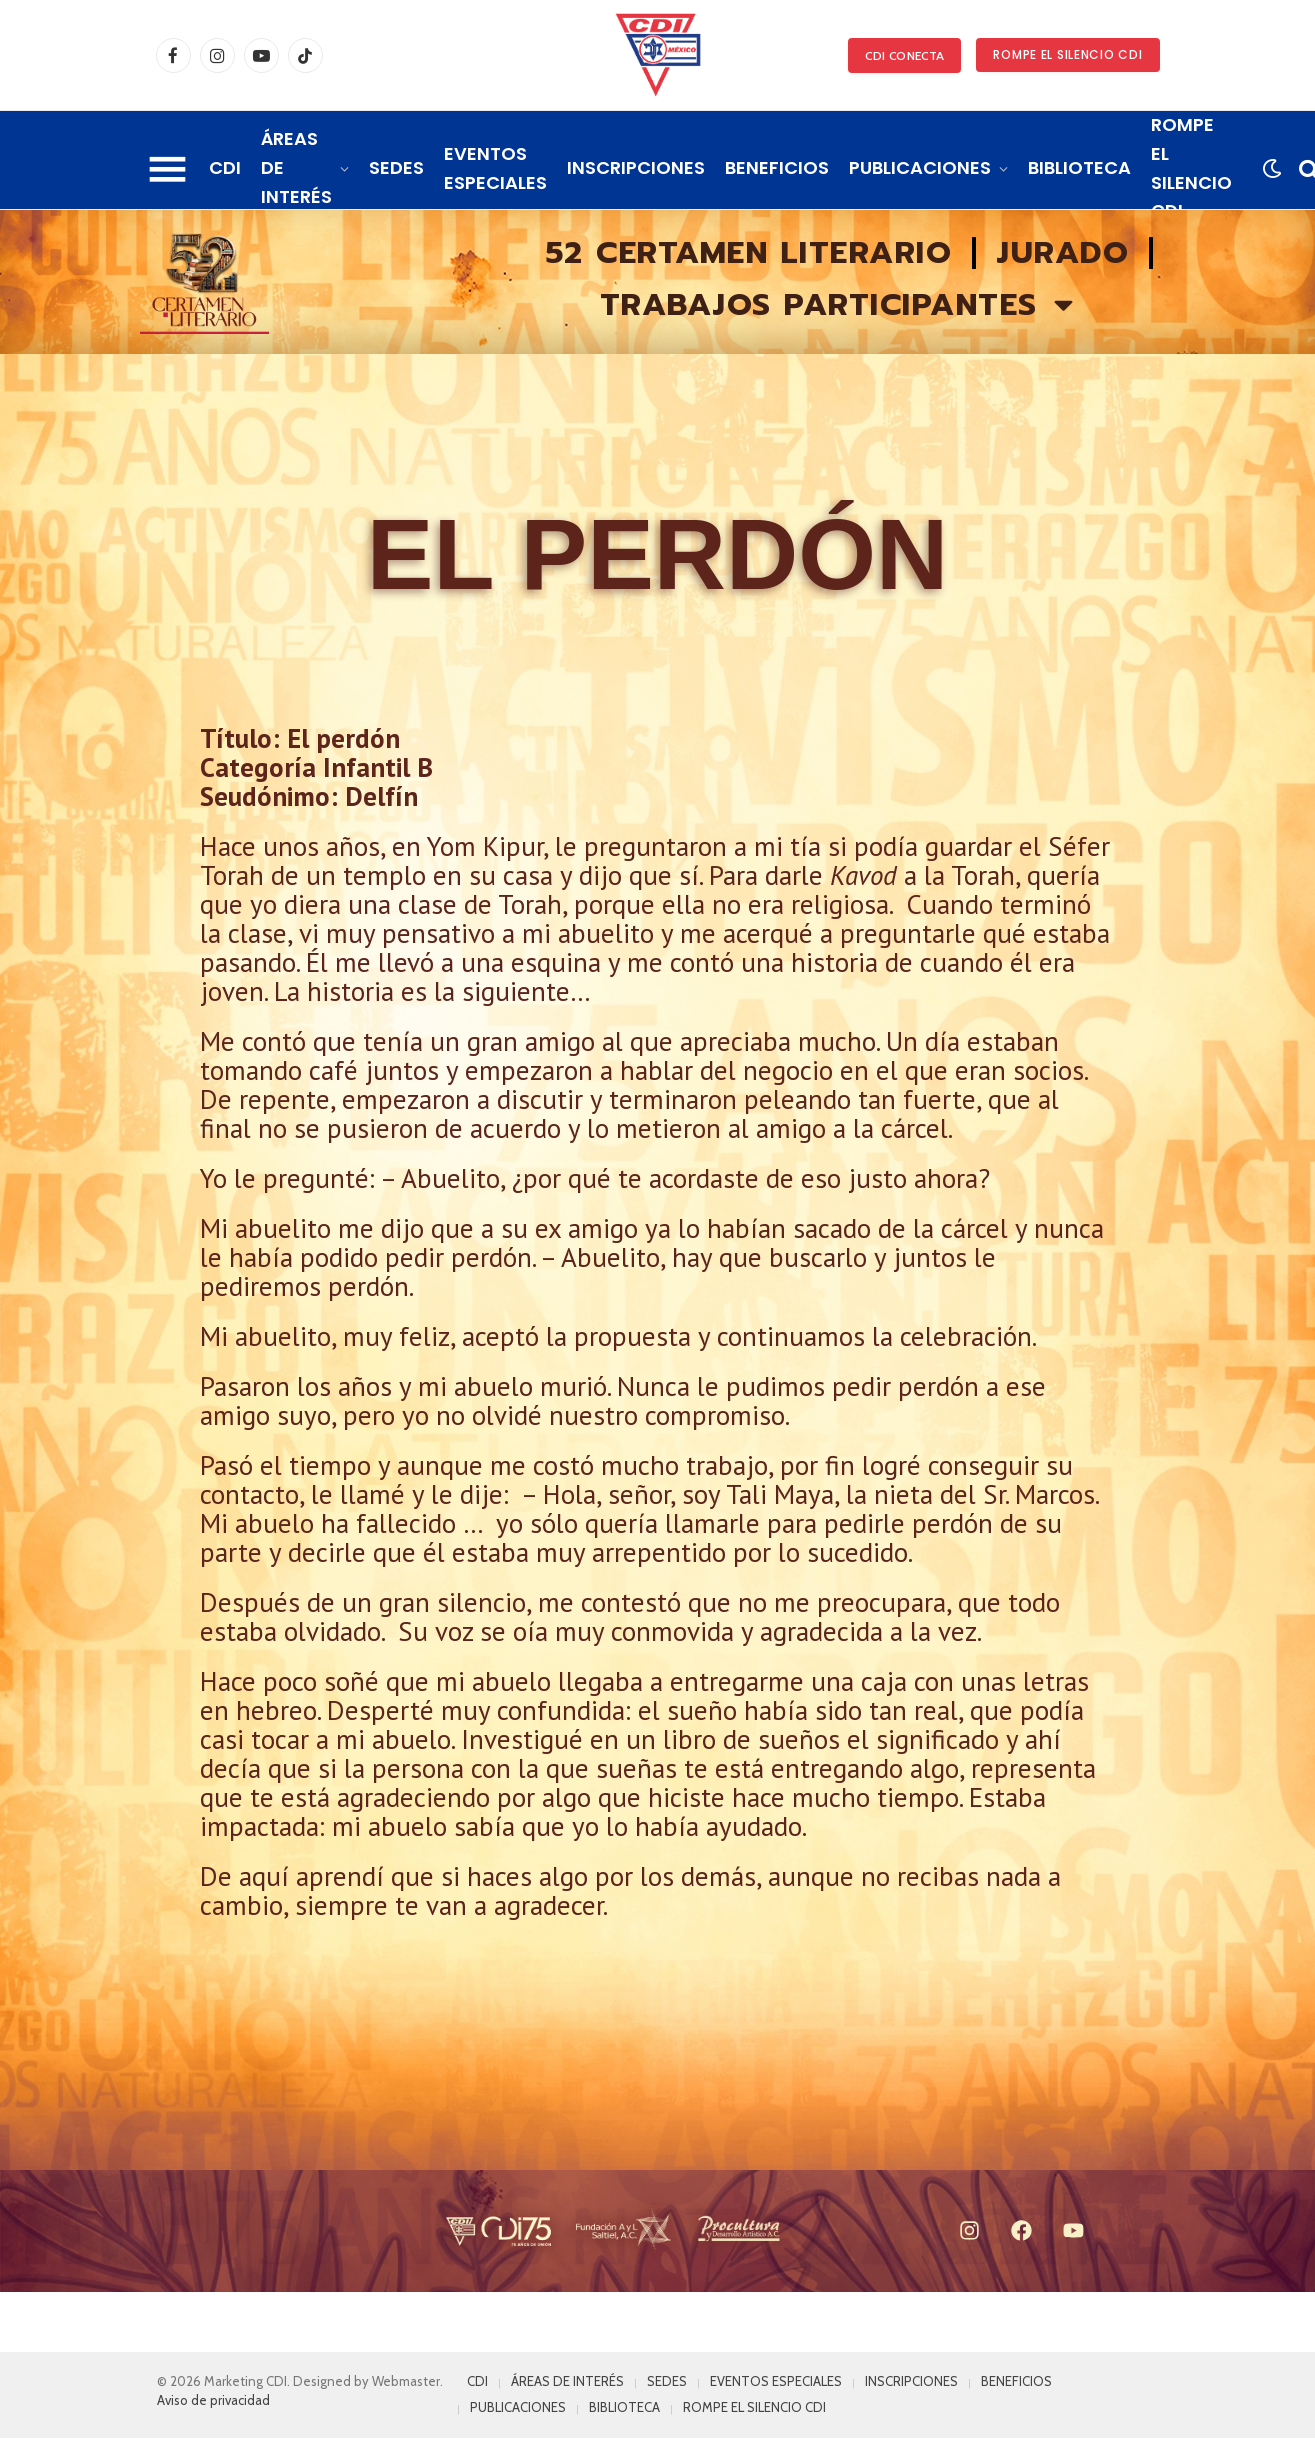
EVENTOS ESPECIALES (495, 168)
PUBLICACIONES (920, 167)
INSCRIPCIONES (636, 167)
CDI (225, 167)
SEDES (396, 167)
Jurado (1062, 253)
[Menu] (167, 169)
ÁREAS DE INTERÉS (296, 167)
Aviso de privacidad (213, 2400)
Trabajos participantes (839, 304)
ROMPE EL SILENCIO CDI (1067, 54)
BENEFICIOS (777, 167)
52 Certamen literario (749, 253)
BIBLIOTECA (1079, 167)
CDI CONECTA (904, 55)
